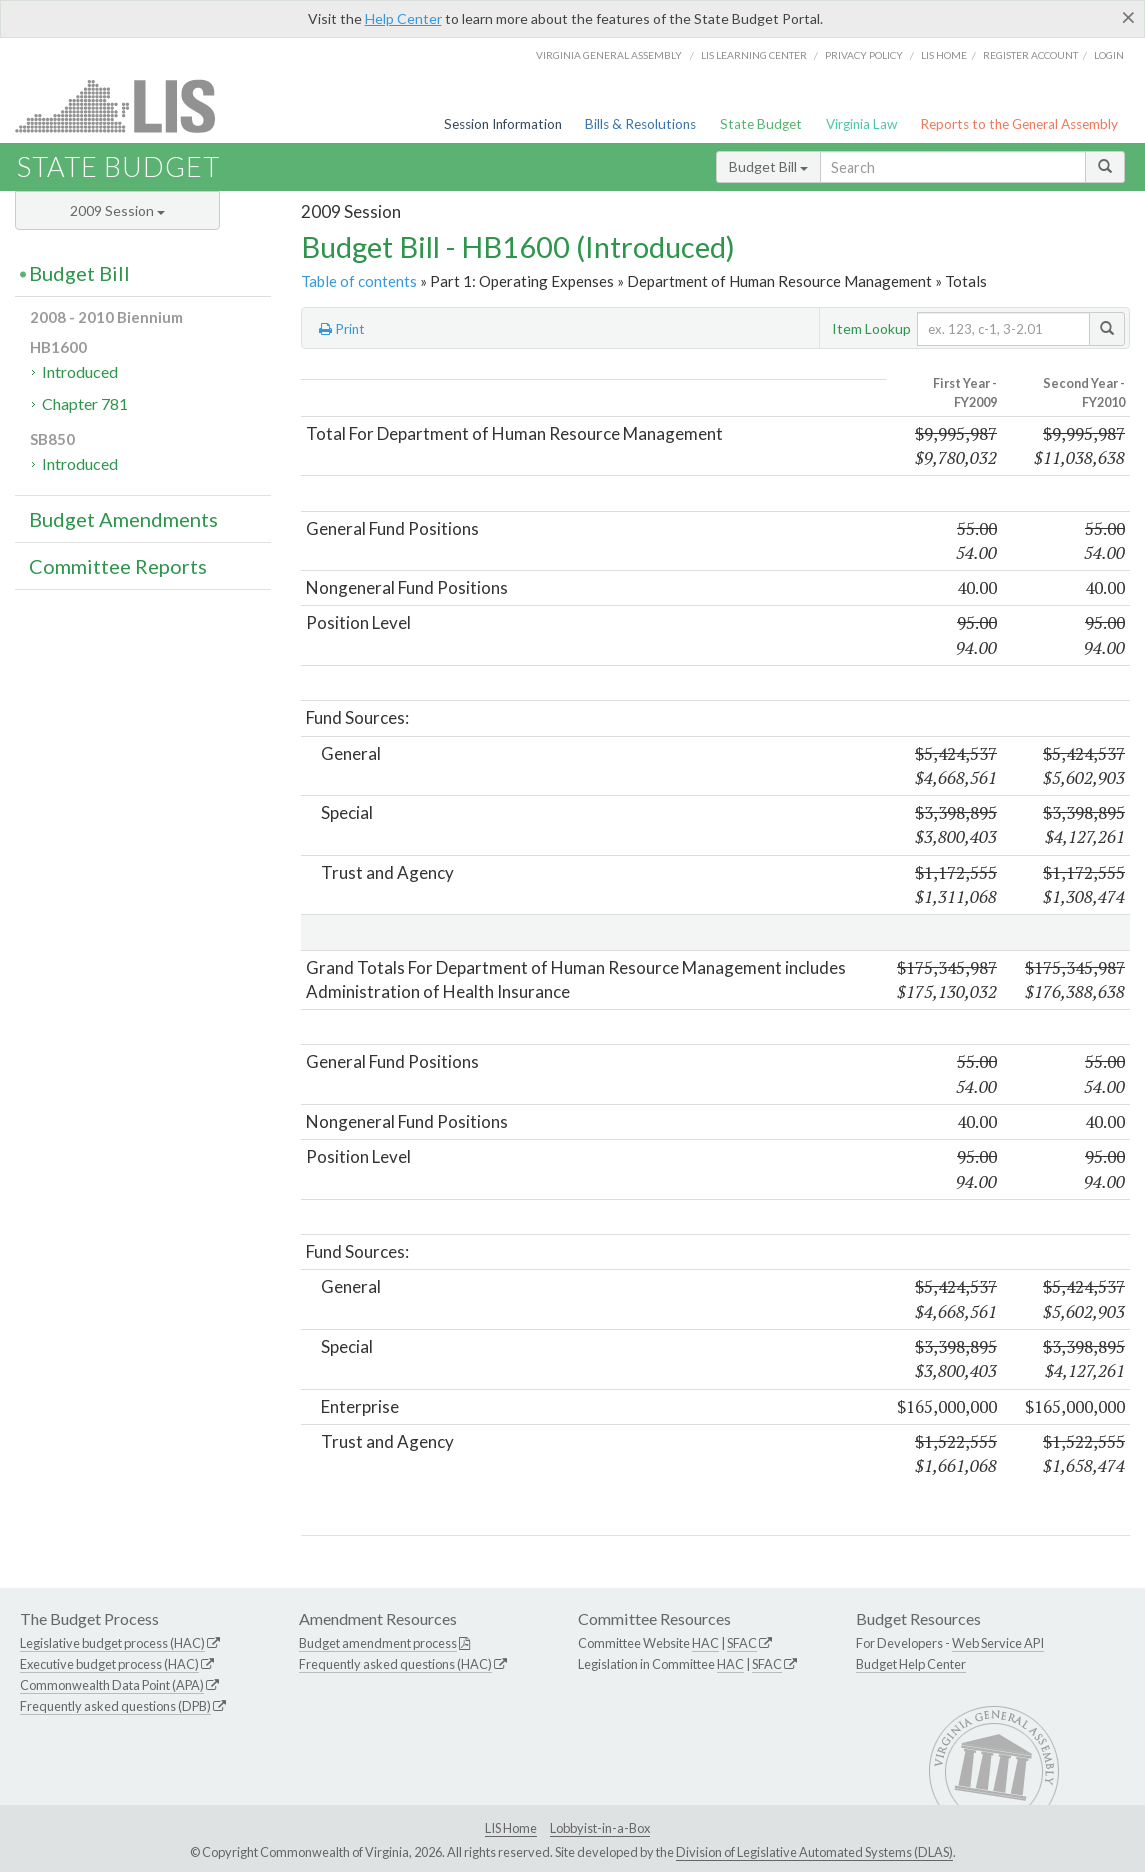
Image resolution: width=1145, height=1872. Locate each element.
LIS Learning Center (754, 55)
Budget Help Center (911, 1664)
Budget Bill (768, 166)
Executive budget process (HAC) (109, 1664)
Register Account (1030, 55)
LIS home (944, 55)
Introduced (80, 371)
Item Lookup (871, 328)
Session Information (503, 124)
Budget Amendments (123, 519)
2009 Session (117, 210)
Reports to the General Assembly (1019, 124)
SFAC (742, 1643)
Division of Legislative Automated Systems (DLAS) (814, 1852)
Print (342, 329)
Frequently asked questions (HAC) (395, 1664)
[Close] (1128, 17)
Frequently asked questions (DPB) (115, 1706)
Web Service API (998, 1643)
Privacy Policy (864, 55)
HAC (705, 1643)
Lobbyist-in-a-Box (600, 1828)
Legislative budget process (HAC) (112, 1643)
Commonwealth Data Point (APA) (112, 1685)
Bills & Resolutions (640, 124)
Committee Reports (118, 566)
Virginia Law (861, 124)
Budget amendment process (378, 1643)
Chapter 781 (85, 403)
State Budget (761, 124)
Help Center (403, 18)
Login (1109, 55)
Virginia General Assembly (609, 55)
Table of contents (359, 281)
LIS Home (511, 1828)
